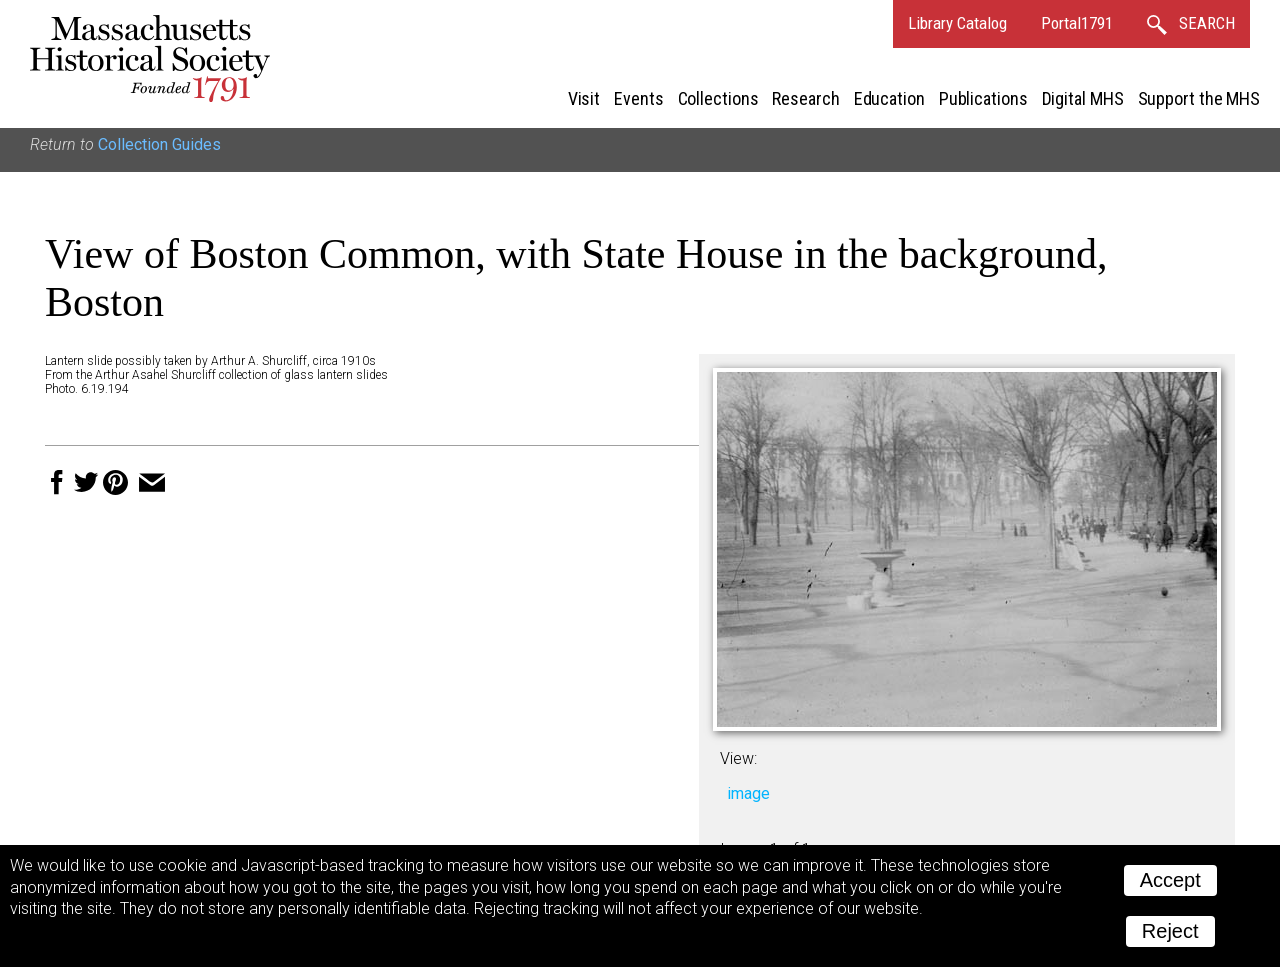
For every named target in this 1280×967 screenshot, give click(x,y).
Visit (584, 98)
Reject (1170, 931)
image (748, 793)
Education (889, 98)
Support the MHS (1199, 98)
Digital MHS (1083, 98)
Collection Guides (159, 144)
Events (638, 98)
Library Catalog (957, 23)
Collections (718, 98)
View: (738, 758)
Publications (983, 98)
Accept (1170, 880)
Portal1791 (1077, 23)
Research (805, 98)
